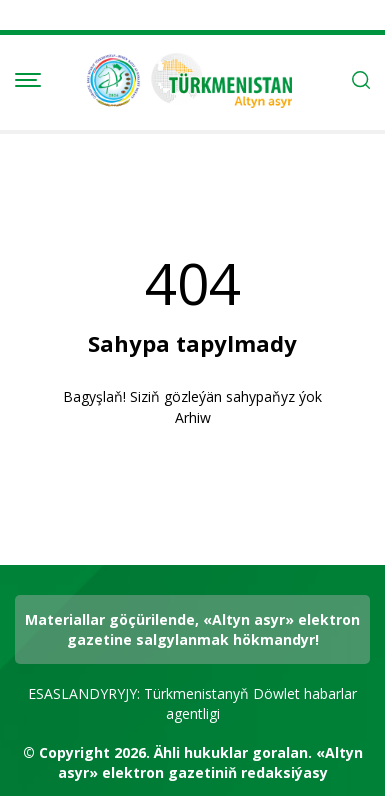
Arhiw (193, 417)
